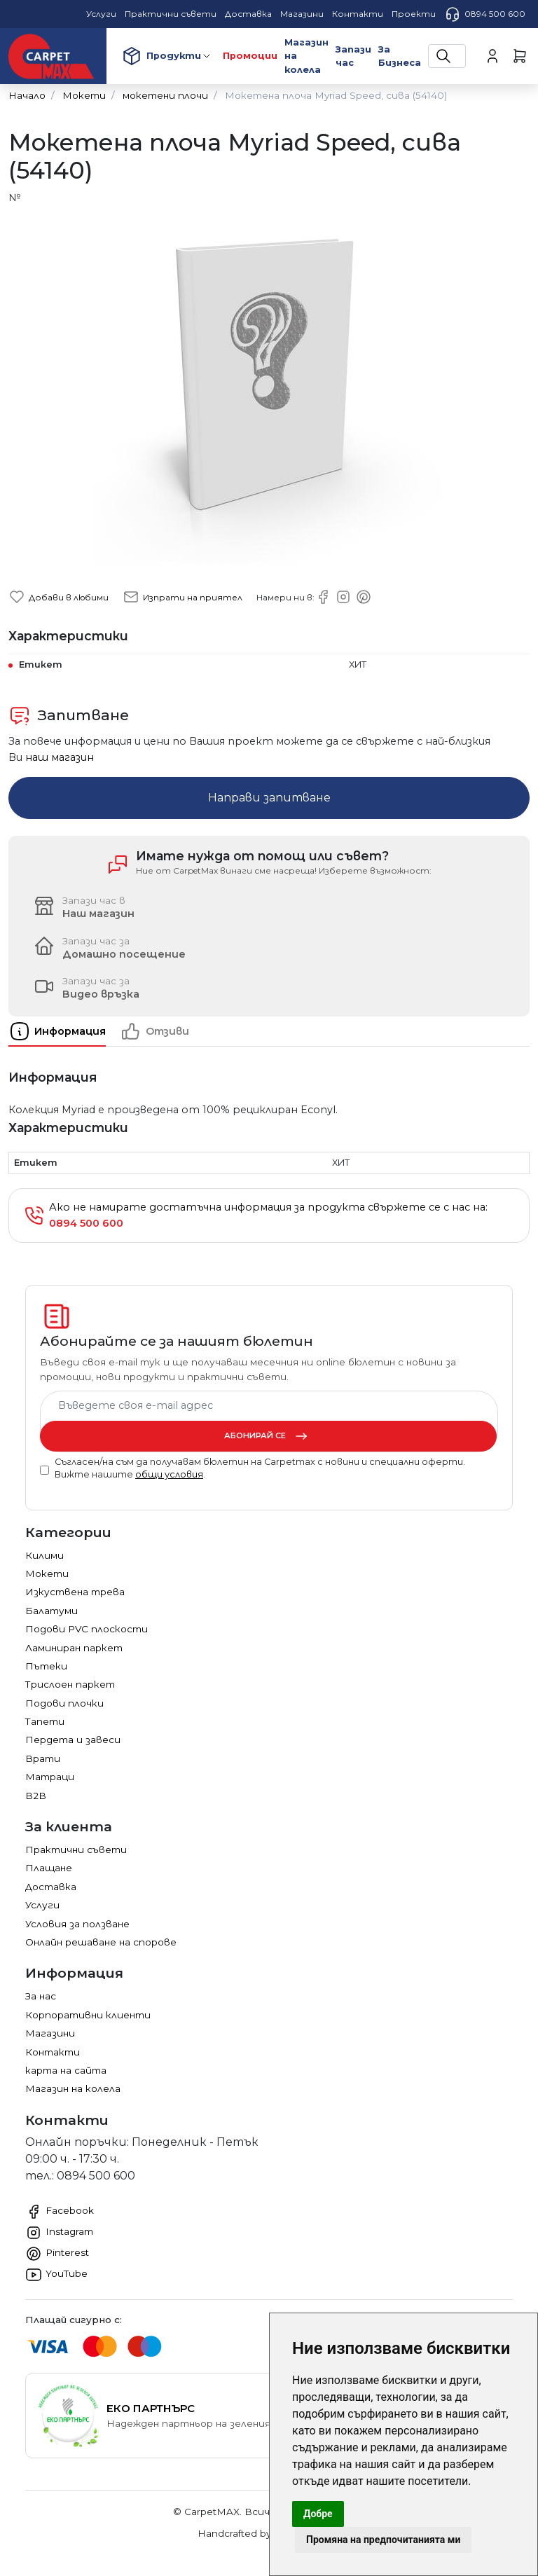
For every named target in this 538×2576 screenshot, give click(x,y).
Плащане (48, 1867)
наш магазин (59, 757)
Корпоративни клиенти (88, 2014)
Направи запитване (269, 797)
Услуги (42, 1904)
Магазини (50, 2033)
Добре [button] (318, 2513)
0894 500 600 (484, 14)
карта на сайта (65, 2070)
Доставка (50, 1886)
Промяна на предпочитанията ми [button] (383, 2539)
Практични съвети (76, 1849)
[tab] (64, 1031)
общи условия (169, 1474)
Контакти (52, 2052)
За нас (40, 1996)
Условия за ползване (77, 1923)
